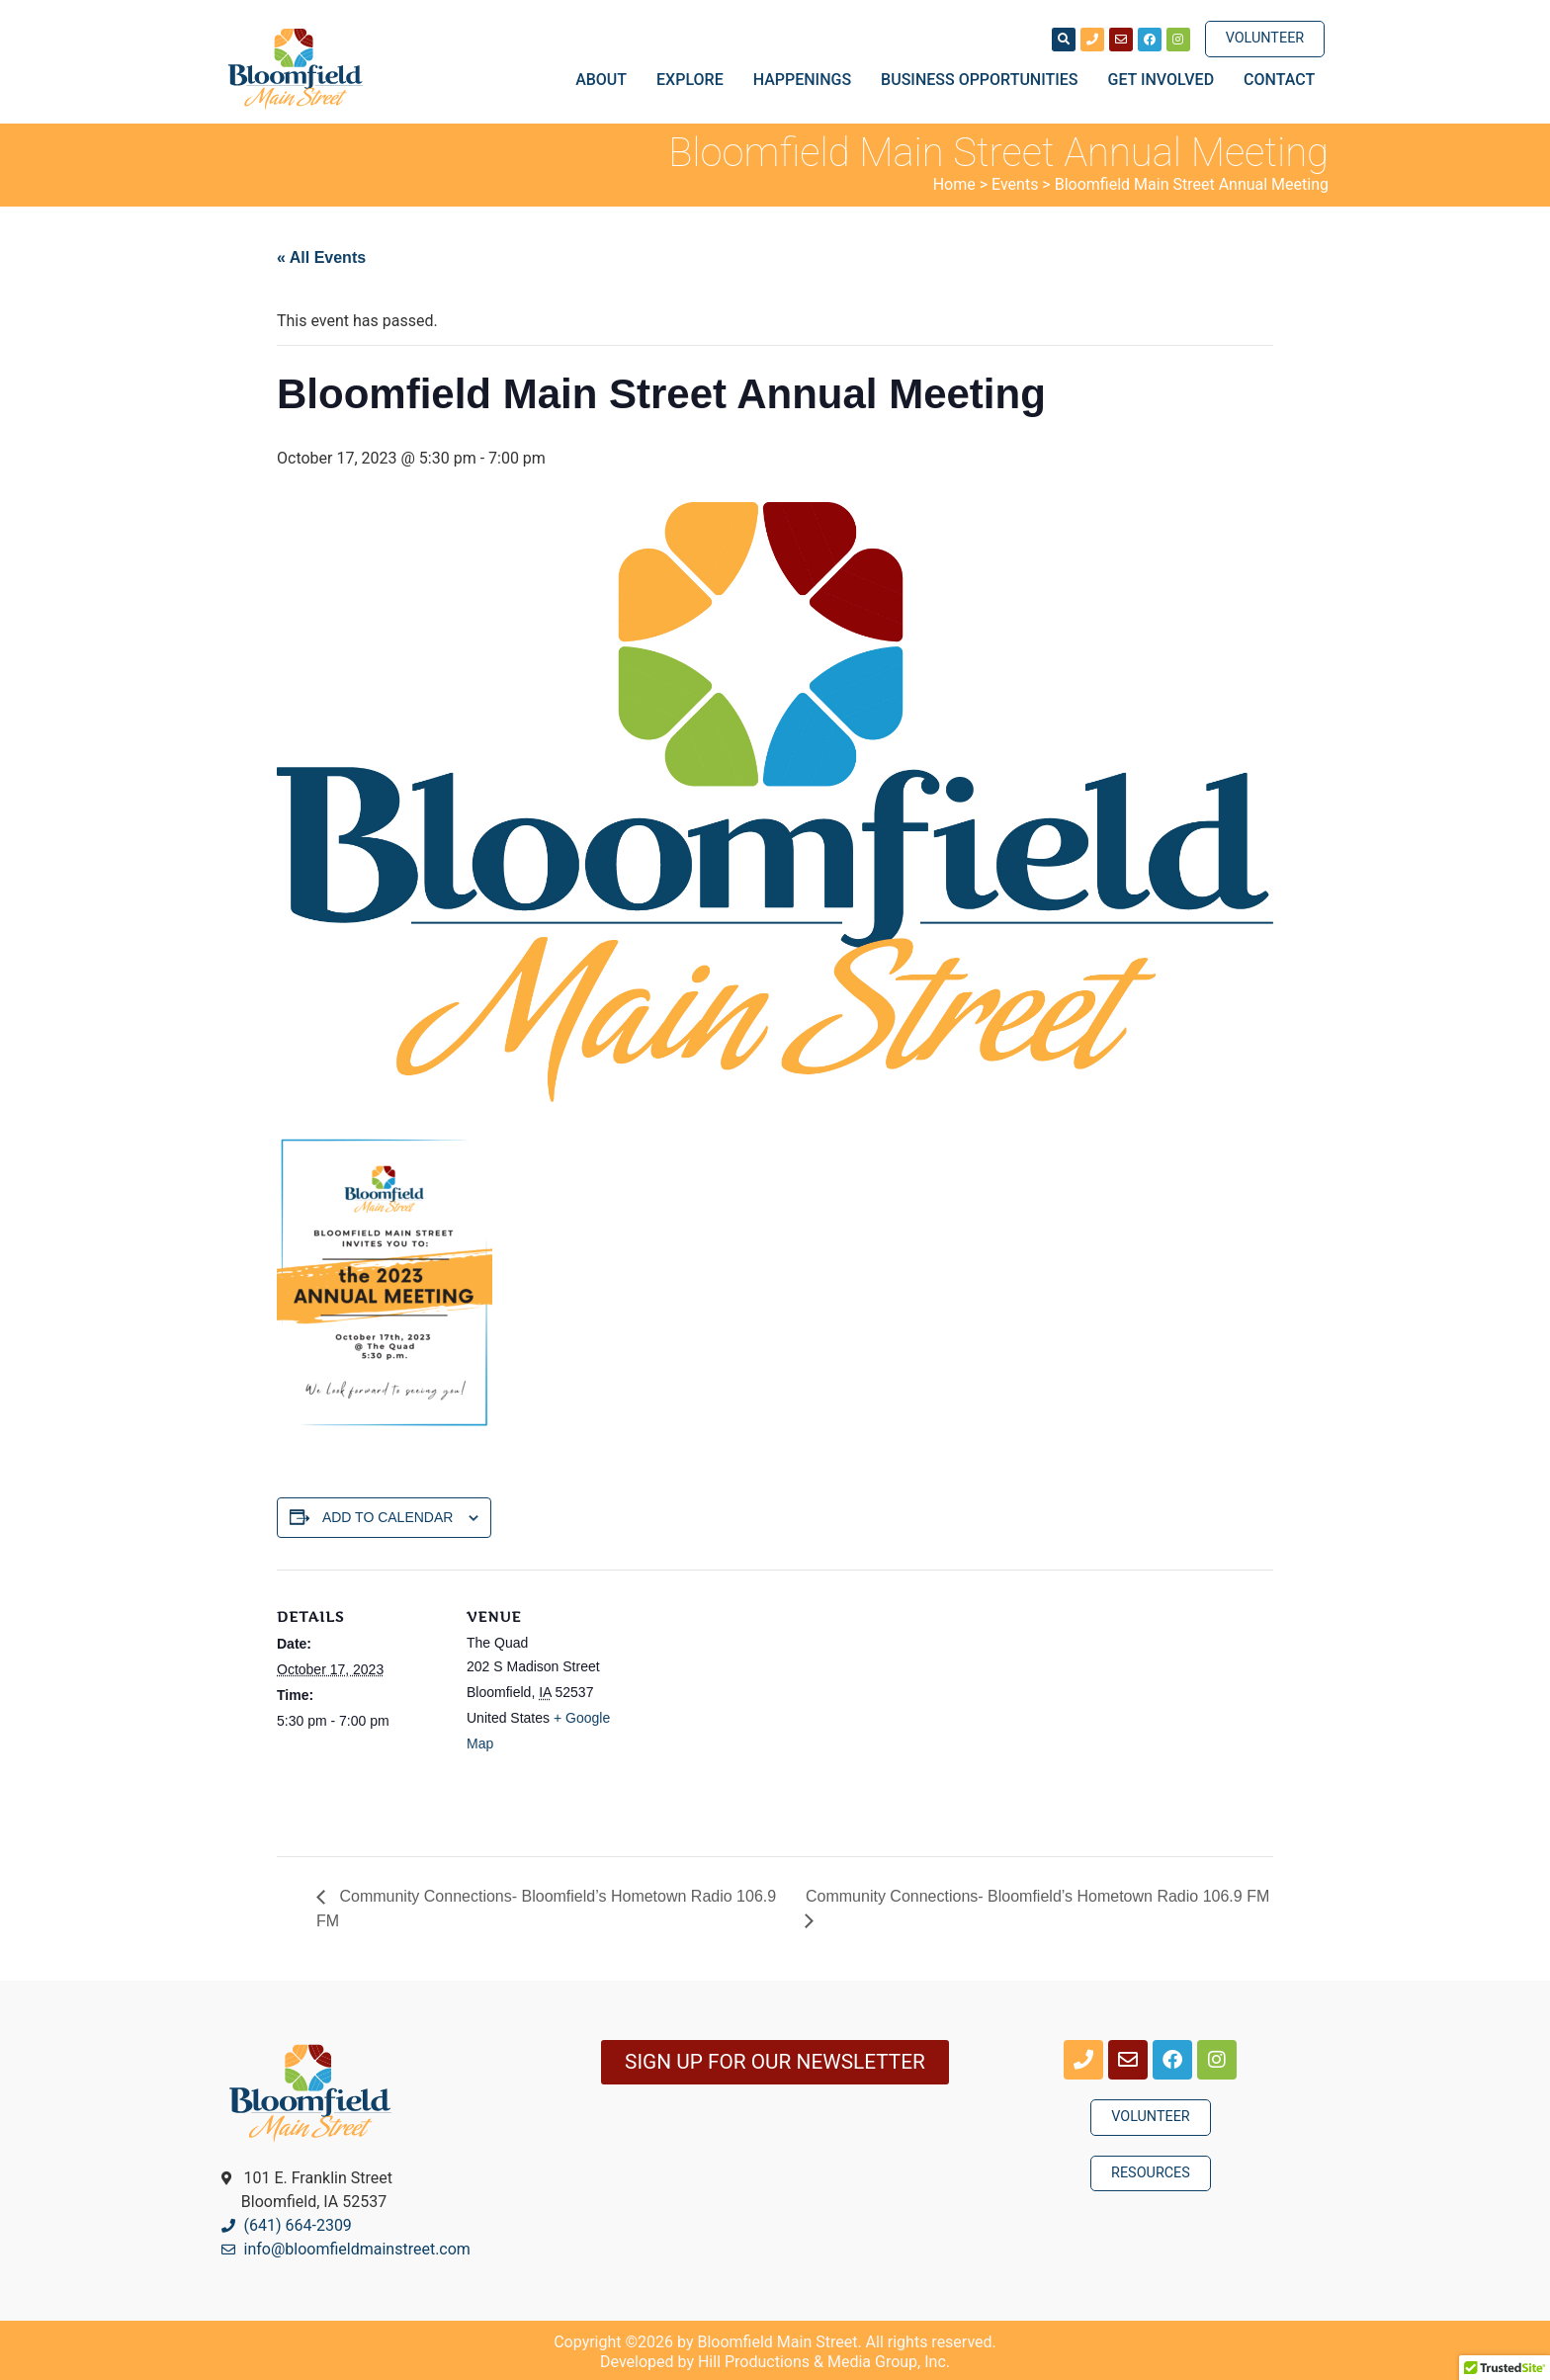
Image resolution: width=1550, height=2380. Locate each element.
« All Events (321, 257)
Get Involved (1166, 80)
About (606, 80)
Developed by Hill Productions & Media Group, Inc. (775, 2361)
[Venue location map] (760, 1706)
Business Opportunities (984, 80)
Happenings (807, 80)
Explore (694, 80)
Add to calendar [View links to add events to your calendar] (388, 1517)
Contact (1279, 79)
